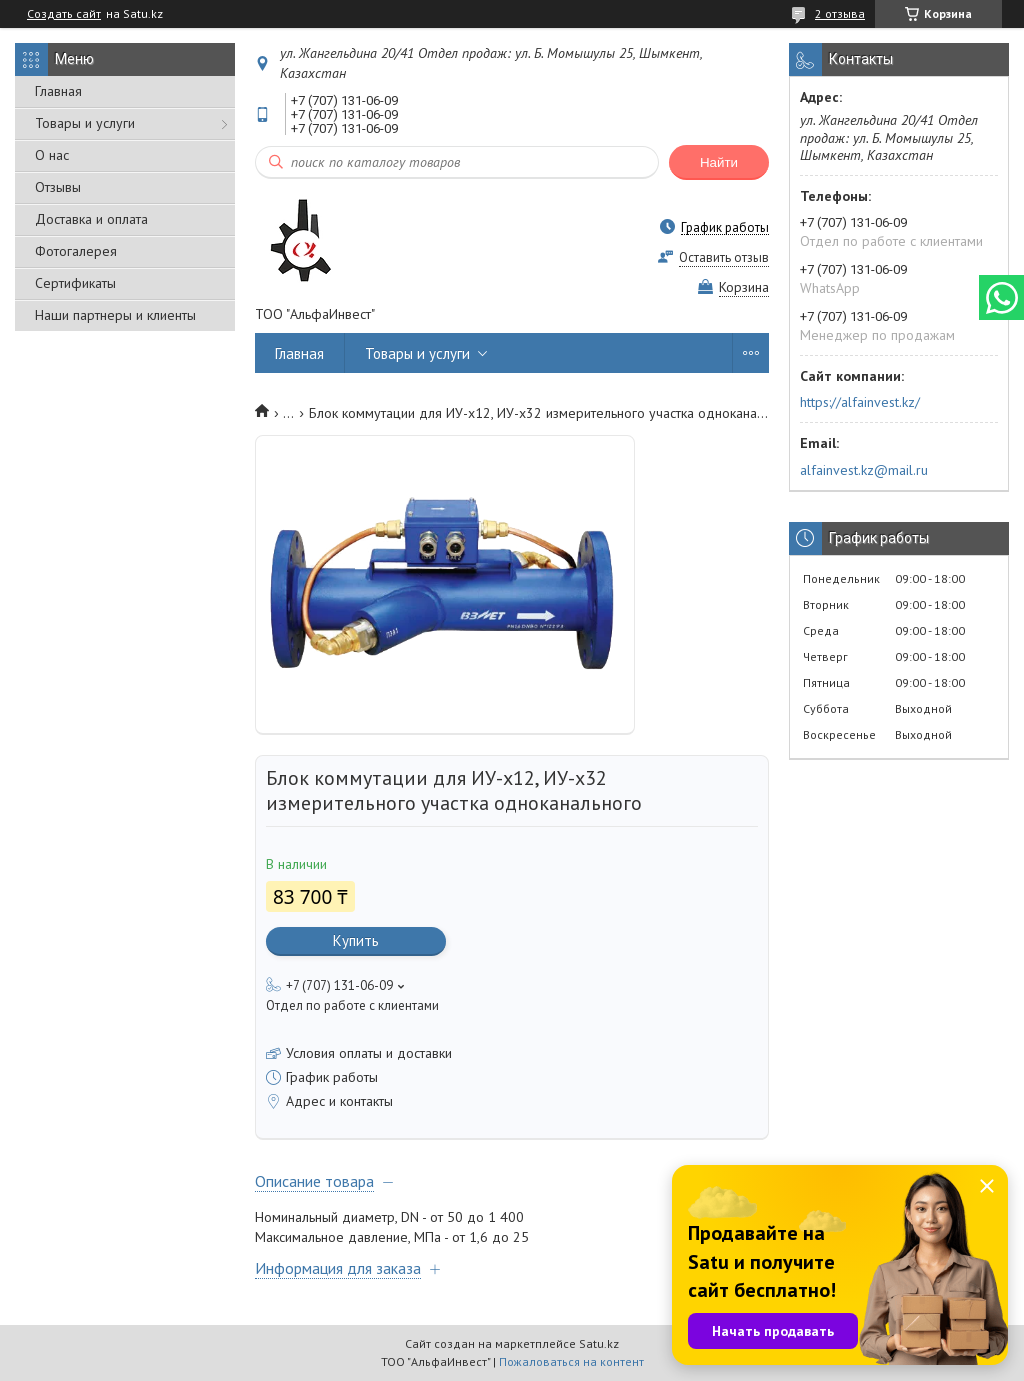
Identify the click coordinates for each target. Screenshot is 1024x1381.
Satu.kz (599, 1343)
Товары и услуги (85, 123)
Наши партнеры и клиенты (115, 315)
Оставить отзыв (724, 257)
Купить (356, 940)
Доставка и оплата (91, 219)
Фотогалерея (76, 251)
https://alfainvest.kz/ (860, 402)
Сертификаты (75, 283)
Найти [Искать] (719, 162)
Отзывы (58, 187)
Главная (58, 91)
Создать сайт (64, 14)
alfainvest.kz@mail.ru (864, 470)
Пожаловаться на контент (571, 1361)
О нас (52, 155)
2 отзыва (840, 13)
